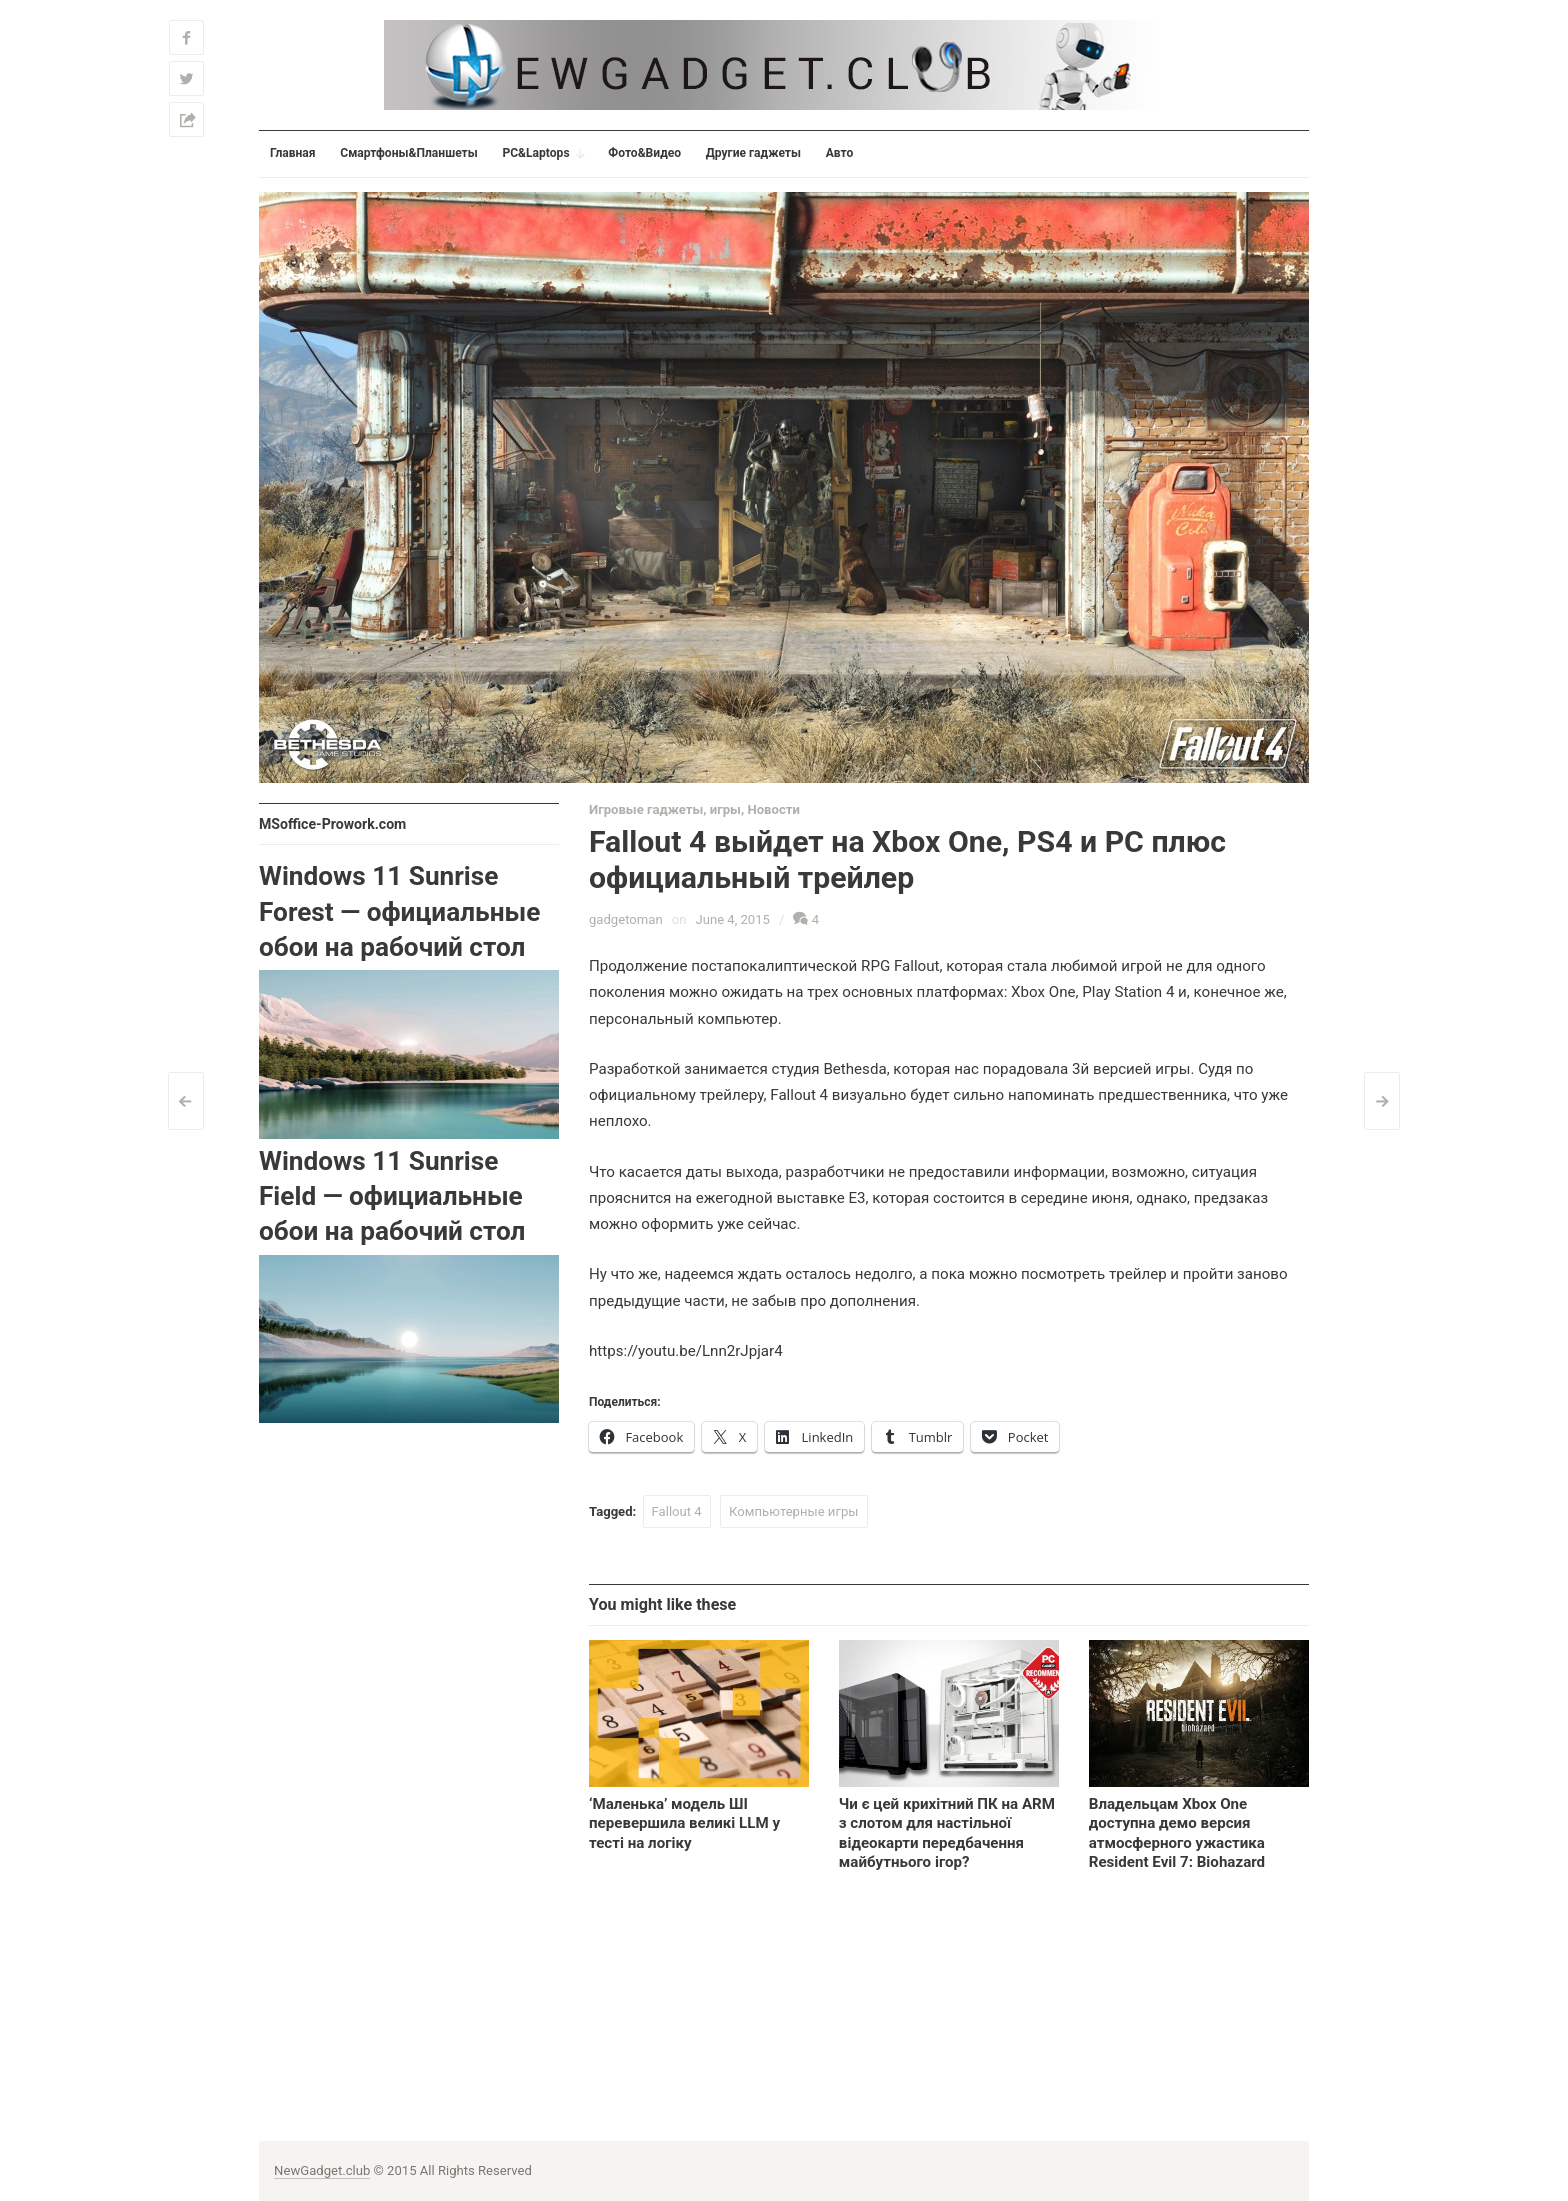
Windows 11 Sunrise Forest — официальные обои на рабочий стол (399, 911)
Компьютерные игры (793, 1511)
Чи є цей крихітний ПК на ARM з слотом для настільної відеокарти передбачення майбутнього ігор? (947, 1832)
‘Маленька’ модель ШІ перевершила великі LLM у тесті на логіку (684, 1823)
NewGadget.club (322, 2170)
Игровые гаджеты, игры (665, 809)
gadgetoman (626, 919)
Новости (773, 809)
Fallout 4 (677, 1511)
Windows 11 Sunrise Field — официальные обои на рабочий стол (392, 1196)
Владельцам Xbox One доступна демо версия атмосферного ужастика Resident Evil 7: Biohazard (1177, 1832)
